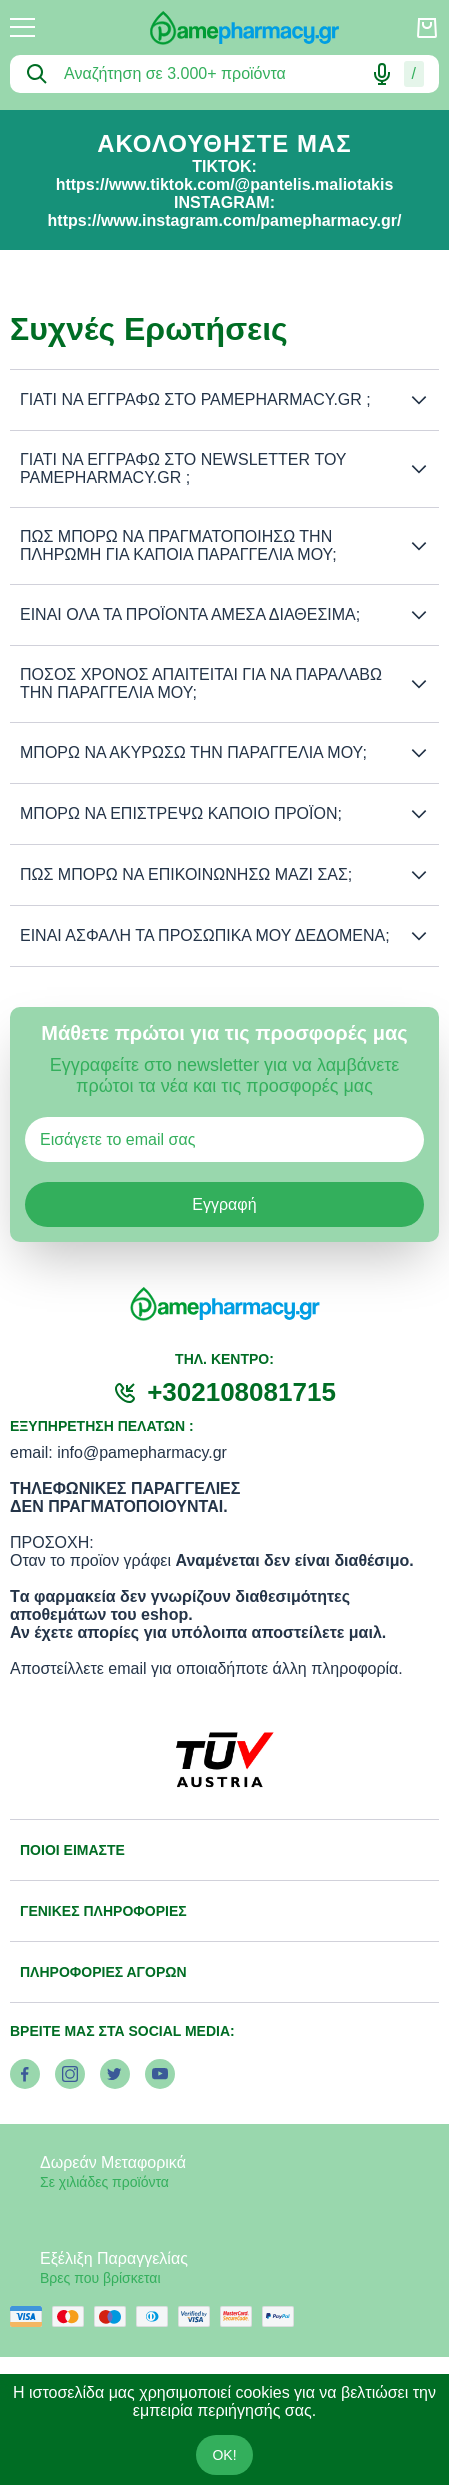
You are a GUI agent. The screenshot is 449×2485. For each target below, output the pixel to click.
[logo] (225, 28)
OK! (224, 2455)
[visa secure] (199, 2316)
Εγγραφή (224, 1204)
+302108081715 (241, 1392)
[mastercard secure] (241, 2316)
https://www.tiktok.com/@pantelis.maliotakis (225, 184)
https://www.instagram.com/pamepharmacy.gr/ (225, 220)
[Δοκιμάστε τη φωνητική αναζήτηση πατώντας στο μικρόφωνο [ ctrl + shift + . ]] (382, 74)
